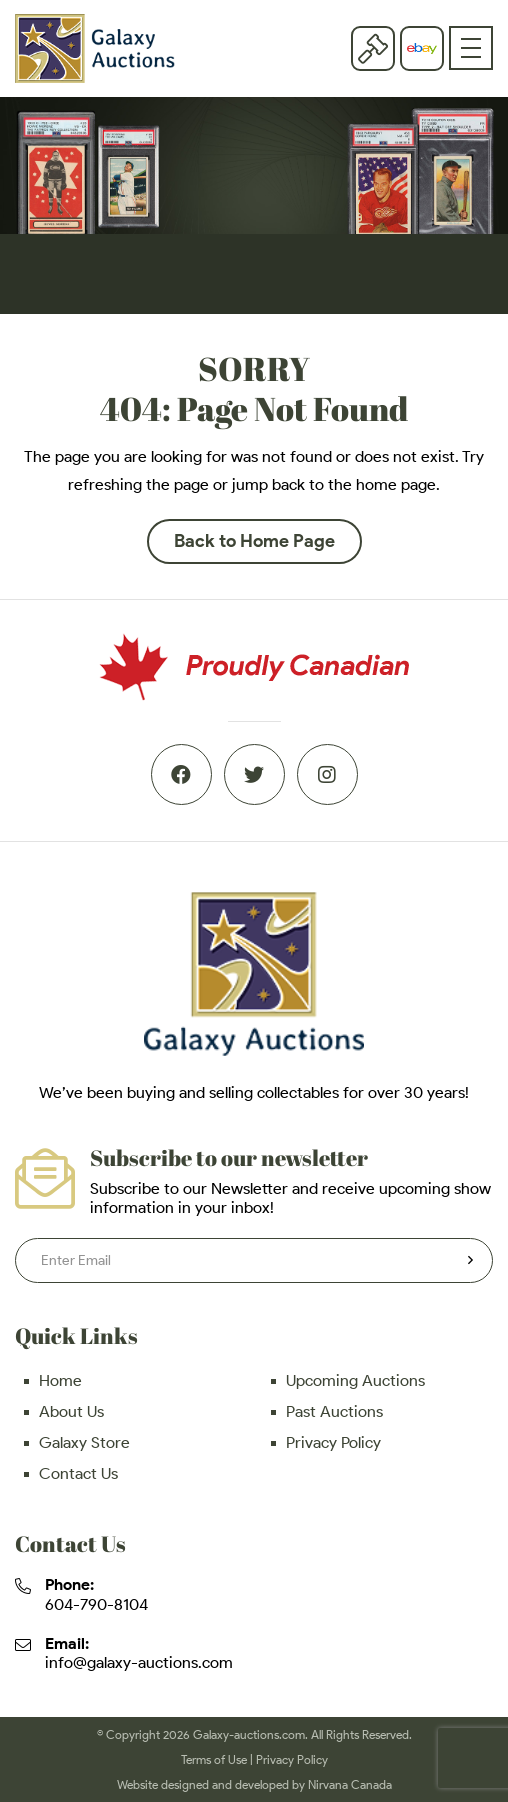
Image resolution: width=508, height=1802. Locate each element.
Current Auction (373, 48)
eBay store (422, 49)
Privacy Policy (333, 1442)
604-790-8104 (96, 1604)
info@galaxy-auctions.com (139, 1662)
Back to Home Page (254, 541)
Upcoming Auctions (355, 1380)
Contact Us (78, 1473)
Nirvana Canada (350, 1784)
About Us (71, 1411)
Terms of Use (214, 1759)
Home (60, 1380)
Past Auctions (334, 1411)
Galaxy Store (84, 1442)
